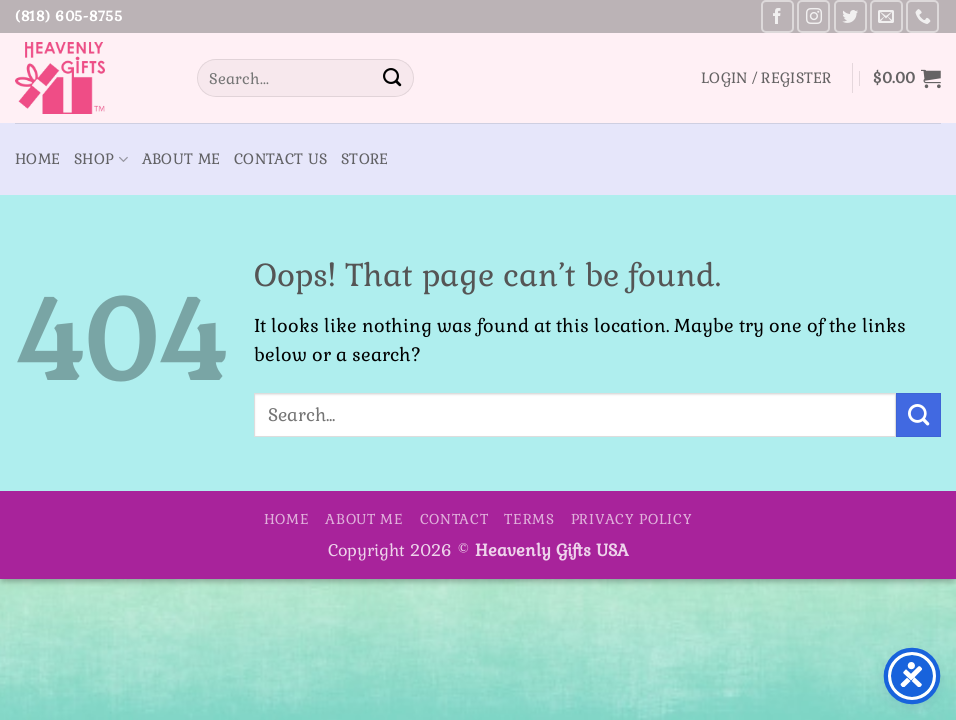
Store (364, 159)
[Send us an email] (886, 16)
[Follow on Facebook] (777, 16)
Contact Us (280, 159)
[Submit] (392, 78)
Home (37, 159)
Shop (101, 159)
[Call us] (922, 16)
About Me (181, 159)
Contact (454, 519)
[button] (766, 78)
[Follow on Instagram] (813, 16)
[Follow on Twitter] (850, 16)
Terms (529, 519)
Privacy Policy (632, 519)
